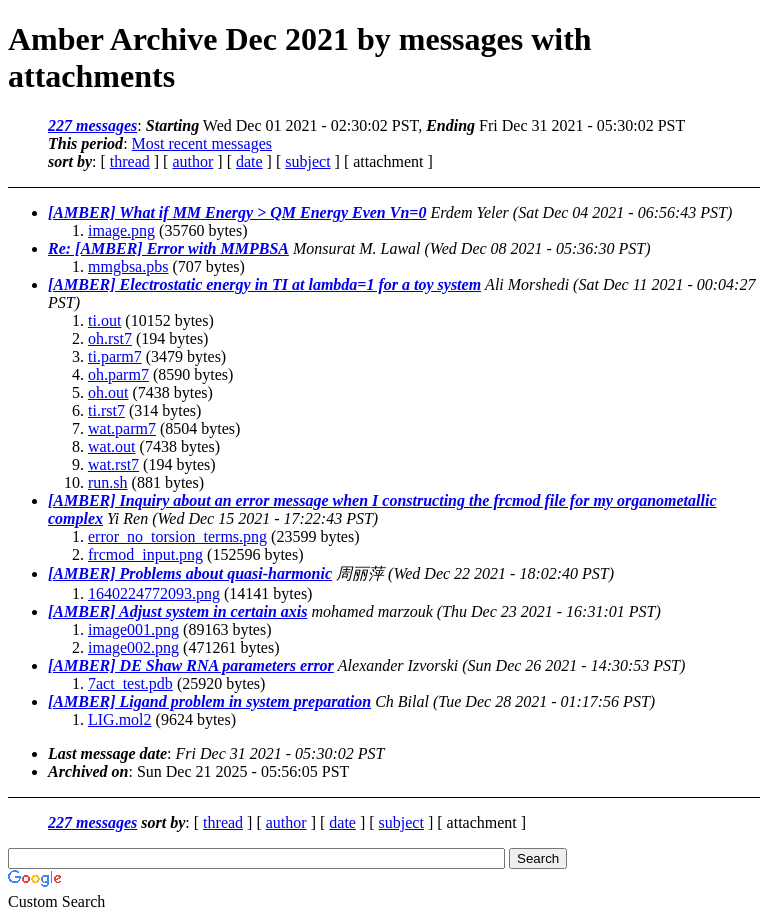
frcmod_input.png (145, 554)
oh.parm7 (118, 374)
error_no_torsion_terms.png (177, 536)
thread (130, 161)
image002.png (133, 647)
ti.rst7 (106, 410)
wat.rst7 (113, 464)
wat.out (112, 446)
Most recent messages (202, 143)
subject (307, 161)
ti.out (104, 320)
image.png (121, 230)
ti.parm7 (115, 356)
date (249, 161)
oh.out (108, 392)
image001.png (133, 629)
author (192, 161)
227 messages (92, 125)
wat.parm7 (122, 428)
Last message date (107, 753)
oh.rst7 (110, 338)
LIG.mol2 (120, 719)
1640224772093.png (154, 593)
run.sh (108, 482)
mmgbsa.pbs (128, 266)
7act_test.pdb (130, 683)
